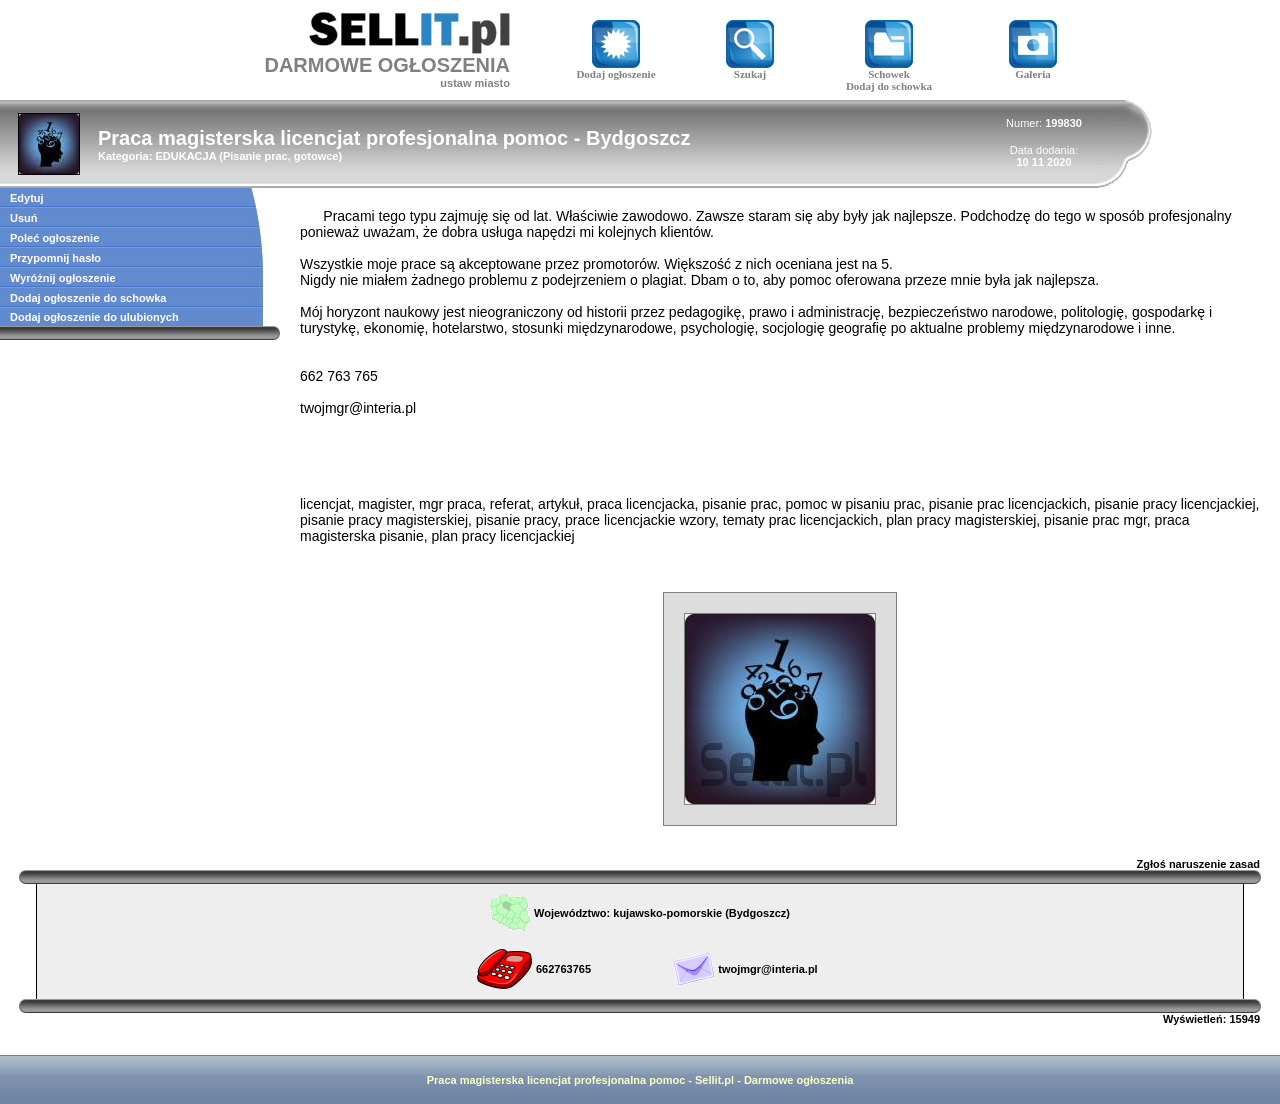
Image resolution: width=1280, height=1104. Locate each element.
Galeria (1033, 69)
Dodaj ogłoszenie (615, 69)
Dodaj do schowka (889, 86)
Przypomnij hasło (55, 258)
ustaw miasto (475, 83)
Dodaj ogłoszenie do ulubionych (94, 317)
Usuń (24, 218)
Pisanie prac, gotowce (281, 156)
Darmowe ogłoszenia (798, 1080)
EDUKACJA (185, 156)
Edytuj (27, 198)
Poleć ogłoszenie (54, 238)
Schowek (889, 69)
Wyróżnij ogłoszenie (63, 278)
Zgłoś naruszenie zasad (1198, 864)
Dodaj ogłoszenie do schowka (88, 298)
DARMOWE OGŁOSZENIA (387, 65)
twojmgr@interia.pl (767, 969)
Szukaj (750, 69)
